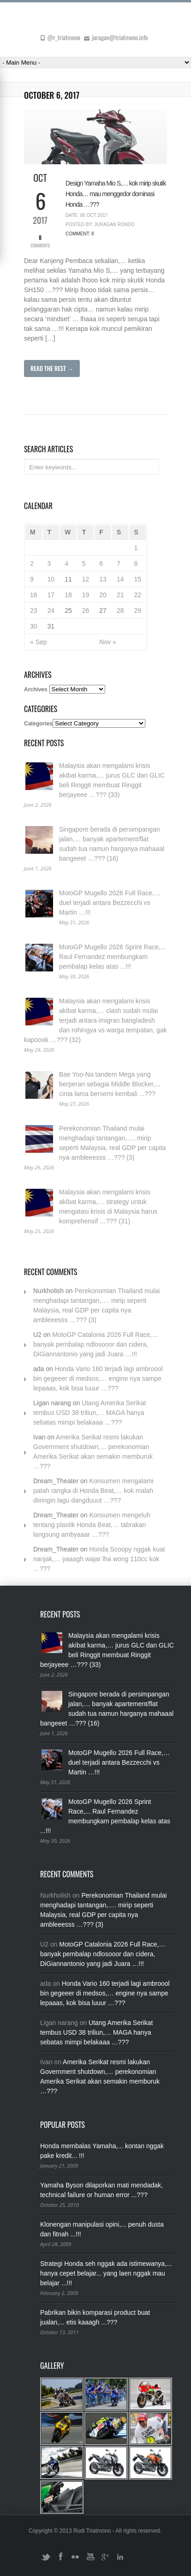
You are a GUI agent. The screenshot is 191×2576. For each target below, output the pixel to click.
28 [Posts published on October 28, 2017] (120, 610)
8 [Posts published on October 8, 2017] (135, 563)
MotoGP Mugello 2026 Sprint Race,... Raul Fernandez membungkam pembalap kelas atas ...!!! (112, 956)
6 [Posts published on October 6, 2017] (101, 563)
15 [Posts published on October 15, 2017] (137, 579)
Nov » (107, 642)
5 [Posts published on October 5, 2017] (84, 563)
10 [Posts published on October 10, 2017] (51, 579)
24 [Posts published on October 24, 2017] (51, 610)
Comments (40, 241)
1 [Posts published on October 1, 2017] (135, 547)
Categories (38, 723)
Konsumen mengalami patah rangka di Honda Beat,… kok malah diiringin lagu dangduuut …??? (93, 1490)
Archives (36, 689)
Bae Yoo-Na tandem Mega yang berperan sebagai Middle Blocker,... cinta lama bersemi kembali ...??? (109, 1084)
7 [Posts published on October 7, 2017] (118, 563)
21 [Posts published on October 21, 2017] (120, 595)
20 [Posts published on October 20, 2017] (103, 595)
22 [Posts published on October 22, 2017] (137, 595)
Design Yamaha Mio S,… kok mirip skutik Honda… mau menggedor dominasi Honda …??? (116, 194)
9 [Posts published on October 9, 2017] (32, 579)
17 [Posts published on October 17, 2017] (51, 595)
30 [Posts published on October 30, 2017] (33, 626)
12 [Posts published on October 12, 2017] (86, 579)
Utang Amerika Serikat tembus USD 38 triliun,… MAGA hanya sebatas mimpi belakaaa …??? (89, 1412)
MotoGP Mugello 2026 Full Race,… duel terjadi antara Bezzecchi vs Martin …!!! (110, 902)
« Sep (38, 642)
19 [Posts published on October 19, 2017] (86, 595)
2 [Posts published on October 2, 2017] (32, 563)
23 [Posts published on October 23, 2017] (33, 610)
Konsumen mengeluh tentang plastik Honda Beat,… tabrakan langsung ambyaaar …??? (91, 1524)
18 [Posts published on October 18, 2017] (68, 595)
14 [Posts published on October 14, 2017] (120, 579)
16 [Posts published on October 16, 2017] (33, 595)
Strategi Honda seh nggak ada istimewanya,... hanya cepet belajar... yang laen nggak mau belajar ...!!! (106, 2273)
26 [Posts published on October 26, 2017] (86, 610)
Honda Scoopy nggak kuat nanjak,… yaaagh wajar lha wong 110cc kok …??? (99, 1559)
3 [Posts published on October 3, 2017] (49, 563)
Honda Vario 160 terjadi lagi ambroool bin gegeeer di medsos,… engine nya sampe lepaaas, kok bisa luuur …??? (98, 1378)
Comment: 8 (80, 233)
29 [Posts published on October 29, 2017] (137, 610)
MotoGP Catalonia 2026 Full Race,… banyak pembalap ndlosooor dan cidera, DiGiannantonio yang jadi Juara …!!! (95, 1344)
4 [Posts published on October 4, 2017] (66, 563)
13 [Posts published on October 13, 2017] (103, 579)
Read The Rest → (51, 368)
